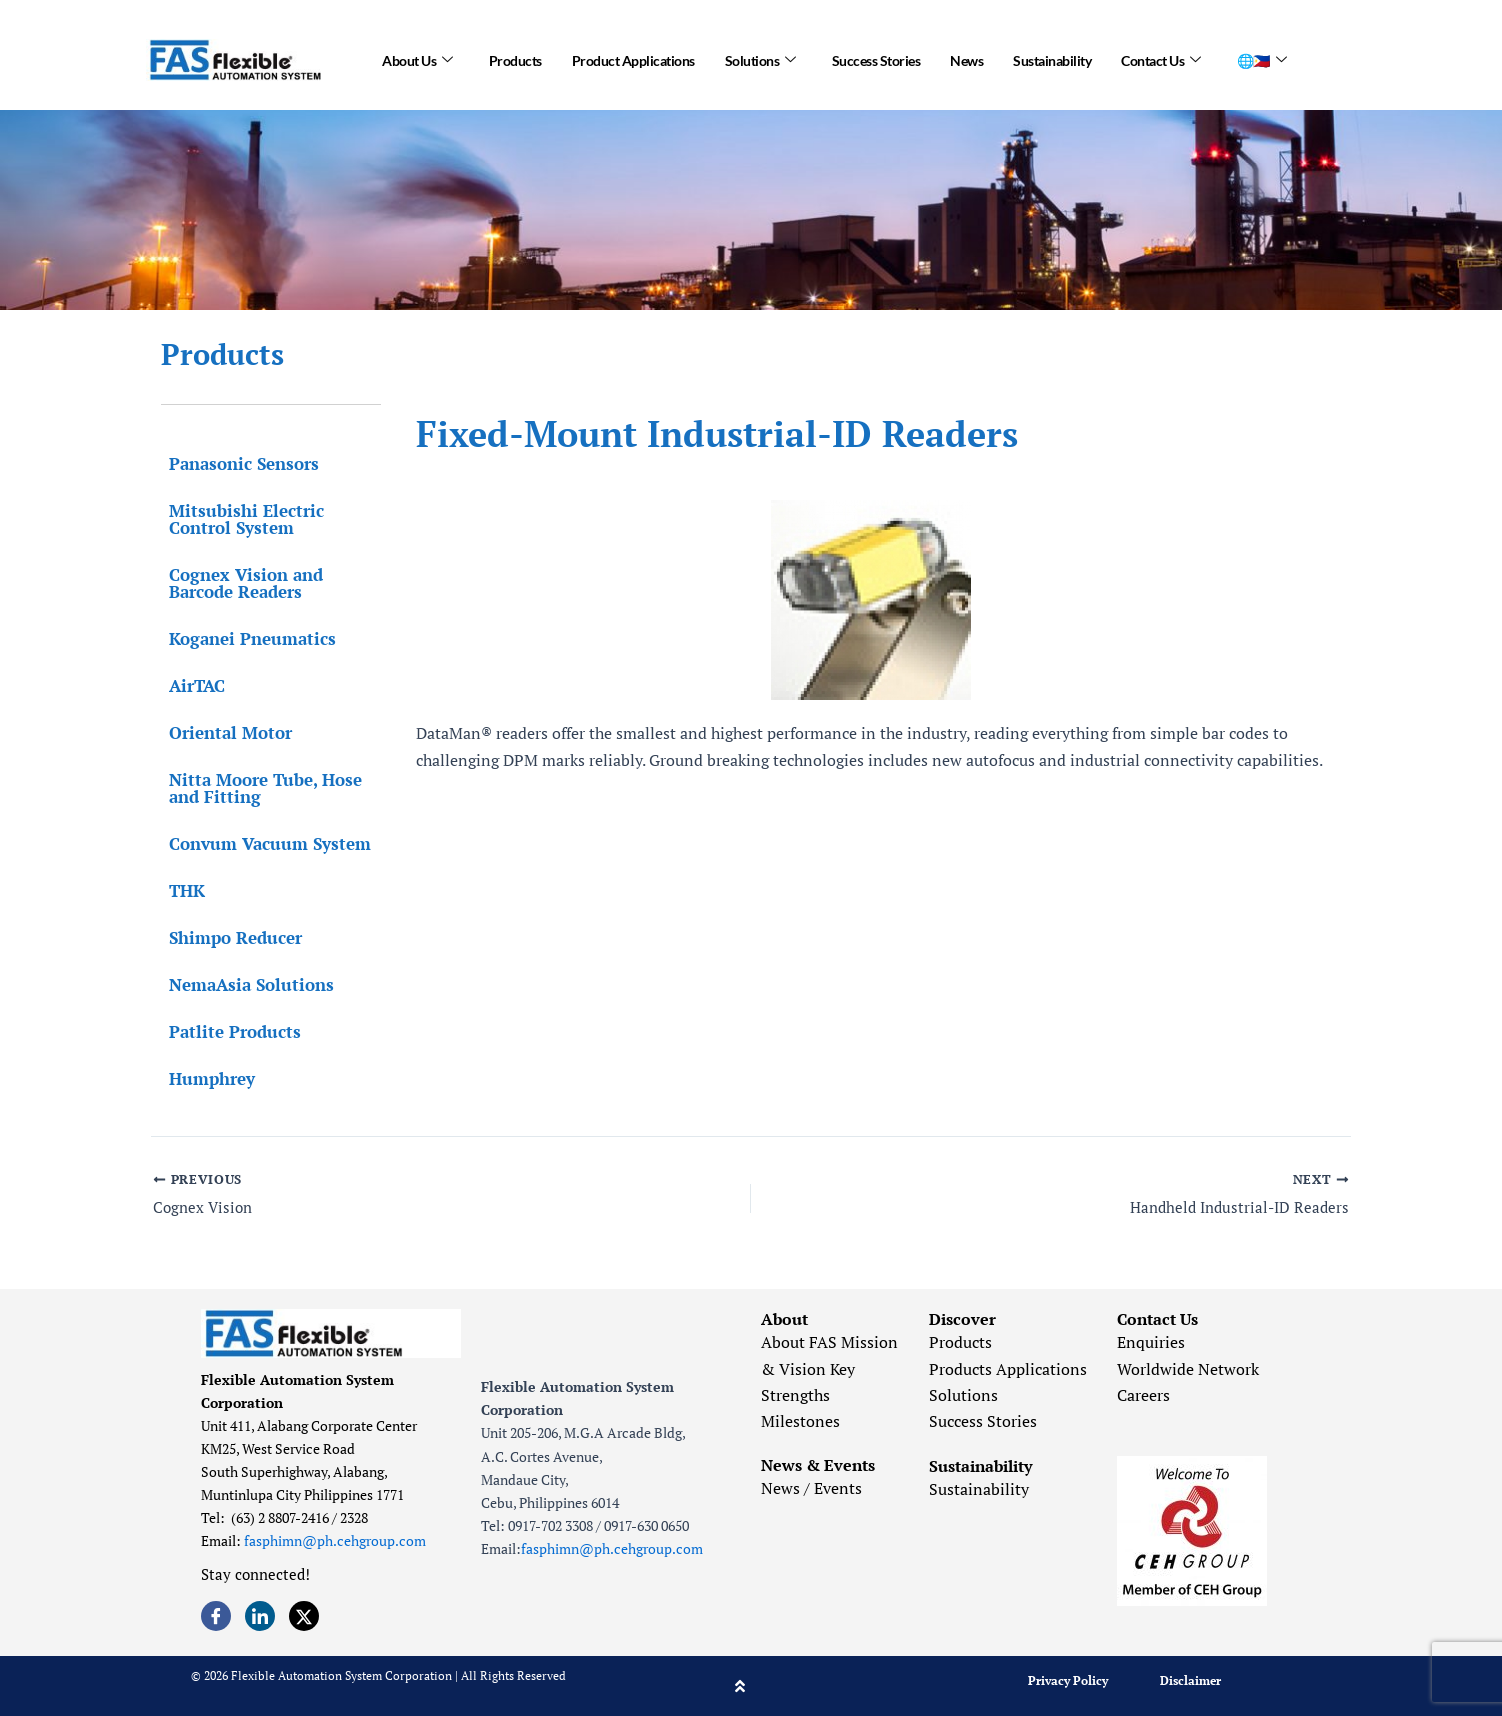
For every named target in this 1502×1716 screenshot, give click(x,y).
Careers (1143, 1395)
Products (515, 59)
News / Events (811, 1488)
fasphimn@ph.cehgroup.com (335, 1541)
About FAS (799, 1342)
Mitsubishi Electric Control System (238, 519)
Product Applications (633, 59)
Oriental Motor (222, 732)
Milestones (800, 1422)
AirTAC (189, 685)
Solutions (760, 60)
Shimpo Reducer (227, 937)
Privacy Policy (1068, 1680)
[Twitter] (304, 1616)
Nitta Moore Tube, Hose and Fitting (257, 788)
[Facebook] (216, 1616)
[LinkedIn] (260, 1616)
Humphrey (204, 1078)
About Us (417, 60)
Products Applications (1008, 1369)
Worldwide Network (1188, 1369)
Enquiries (1151, 1342)
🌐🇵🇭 (1262, 60)
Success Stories (876, 59)
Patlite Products (227, 1031)
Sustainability (1052, 59)
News (966, 59)
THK (179, 890)
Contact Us (1161, 60)
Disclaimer (1190, 1680)
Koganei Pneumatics (244, 638)
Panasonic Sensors (236, 463)
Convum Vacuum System (262, 843)
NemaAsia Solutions (243, 984)
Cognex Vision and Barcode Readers (238, 583)
